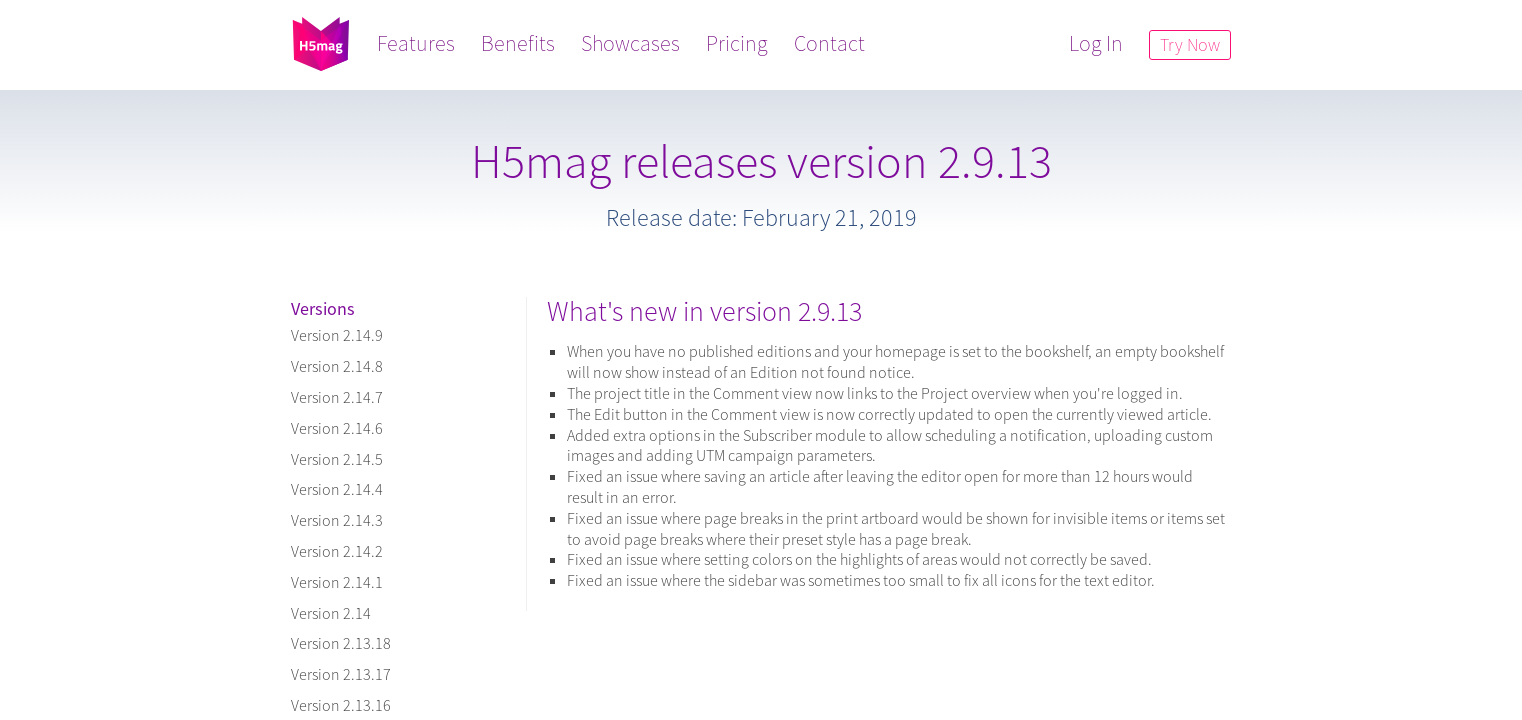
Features (416, 43)
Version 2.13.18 (341, 643)
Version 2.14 (331, 613)
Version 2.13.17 (341, 674)
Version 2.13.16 (341, 705)
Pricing (737, 43)
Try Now (1190, 44)
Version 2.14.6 (337, 428)
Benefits (518, 43)
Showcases (630, 43)
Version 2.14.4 (337, 489)
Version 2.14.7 (337, 397)
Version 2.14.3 (337, 520)
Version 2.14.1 (337, 582)
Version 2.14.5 (337, 459)
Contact (829, 43)
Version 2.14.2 (337, 551)
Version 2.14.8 (337, 366)
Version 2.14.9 (337, 335)
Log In (1096, 43)
